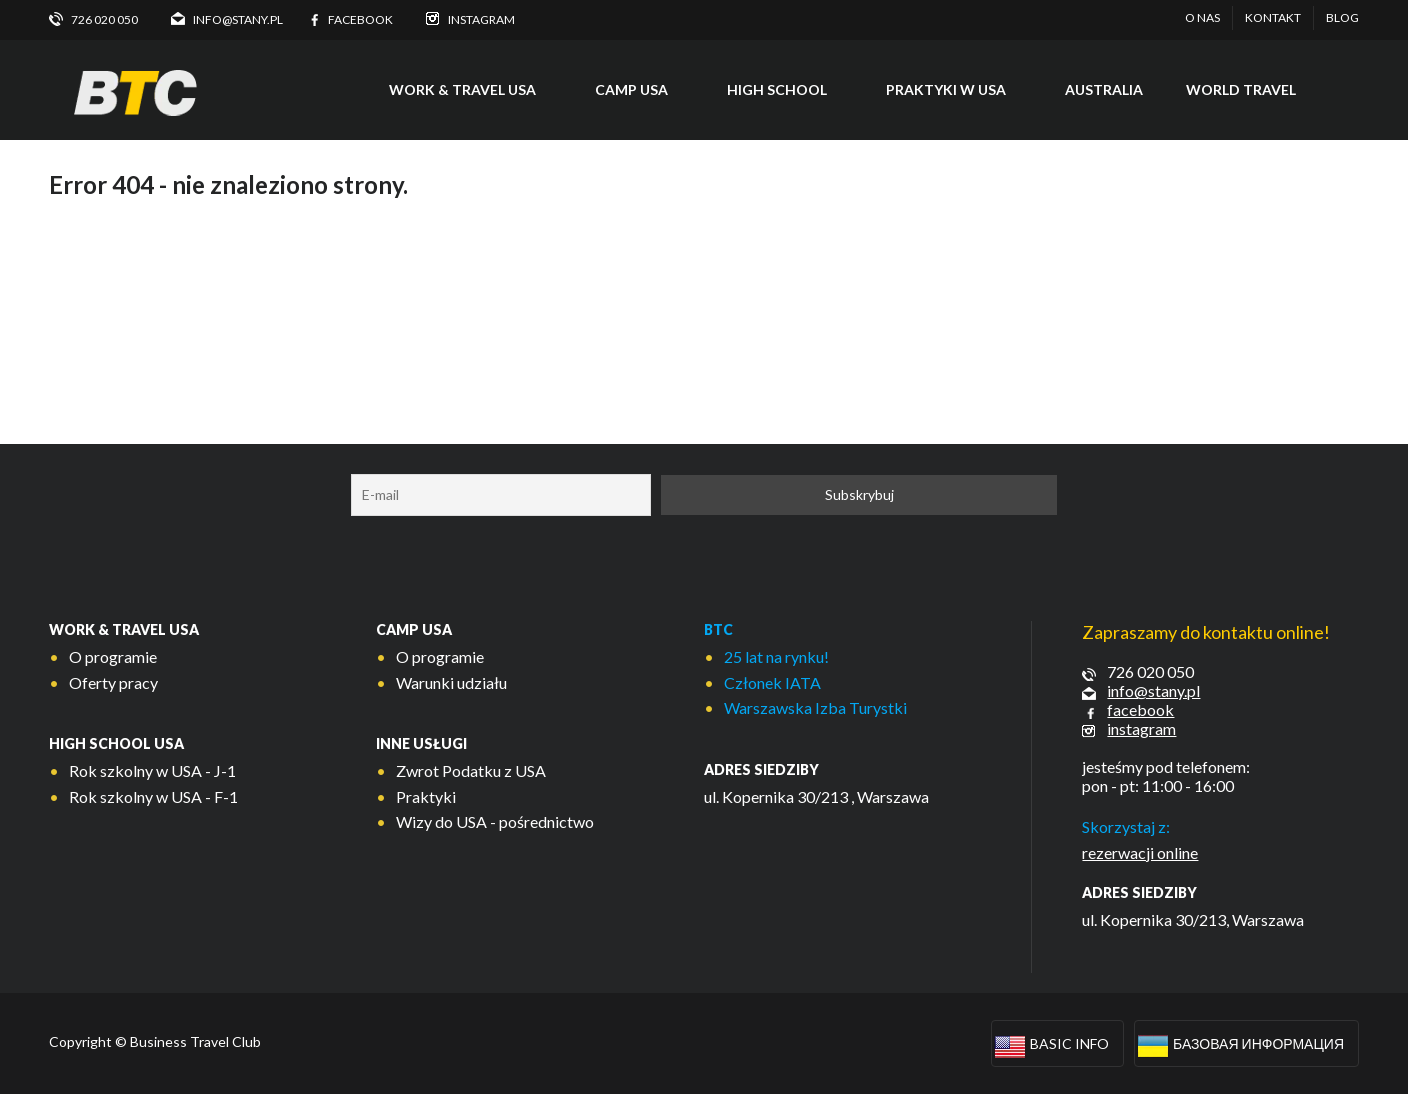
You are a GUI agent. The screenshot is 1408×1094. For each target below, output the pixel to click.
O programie (113, 656)
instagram (1141, 728)
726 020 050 (1150, 671)
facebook (1140, 709)
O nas (1202, 17)
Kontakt (1273, 17)
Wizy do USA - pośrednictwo (495, 821)
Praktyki (426, 796)
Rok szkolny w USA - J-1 (152, 770)
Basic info (1069, 1043)
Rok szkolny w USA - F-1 (153, 796)
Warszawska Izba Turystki (815, 707)
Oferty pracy (113, 682)
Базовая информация (1258, 1043)
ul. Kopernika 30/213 (776, 796)
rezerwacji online (1140, 852)
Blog (1342, 17)
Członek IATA (772, 682)
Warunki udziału (451, 682)
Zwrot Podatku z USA (471, 770)
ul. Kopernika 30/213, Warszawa (1193, 919)
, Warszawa (890, 796)
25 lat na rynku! (776, 656)
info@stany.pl (1153, 690)
